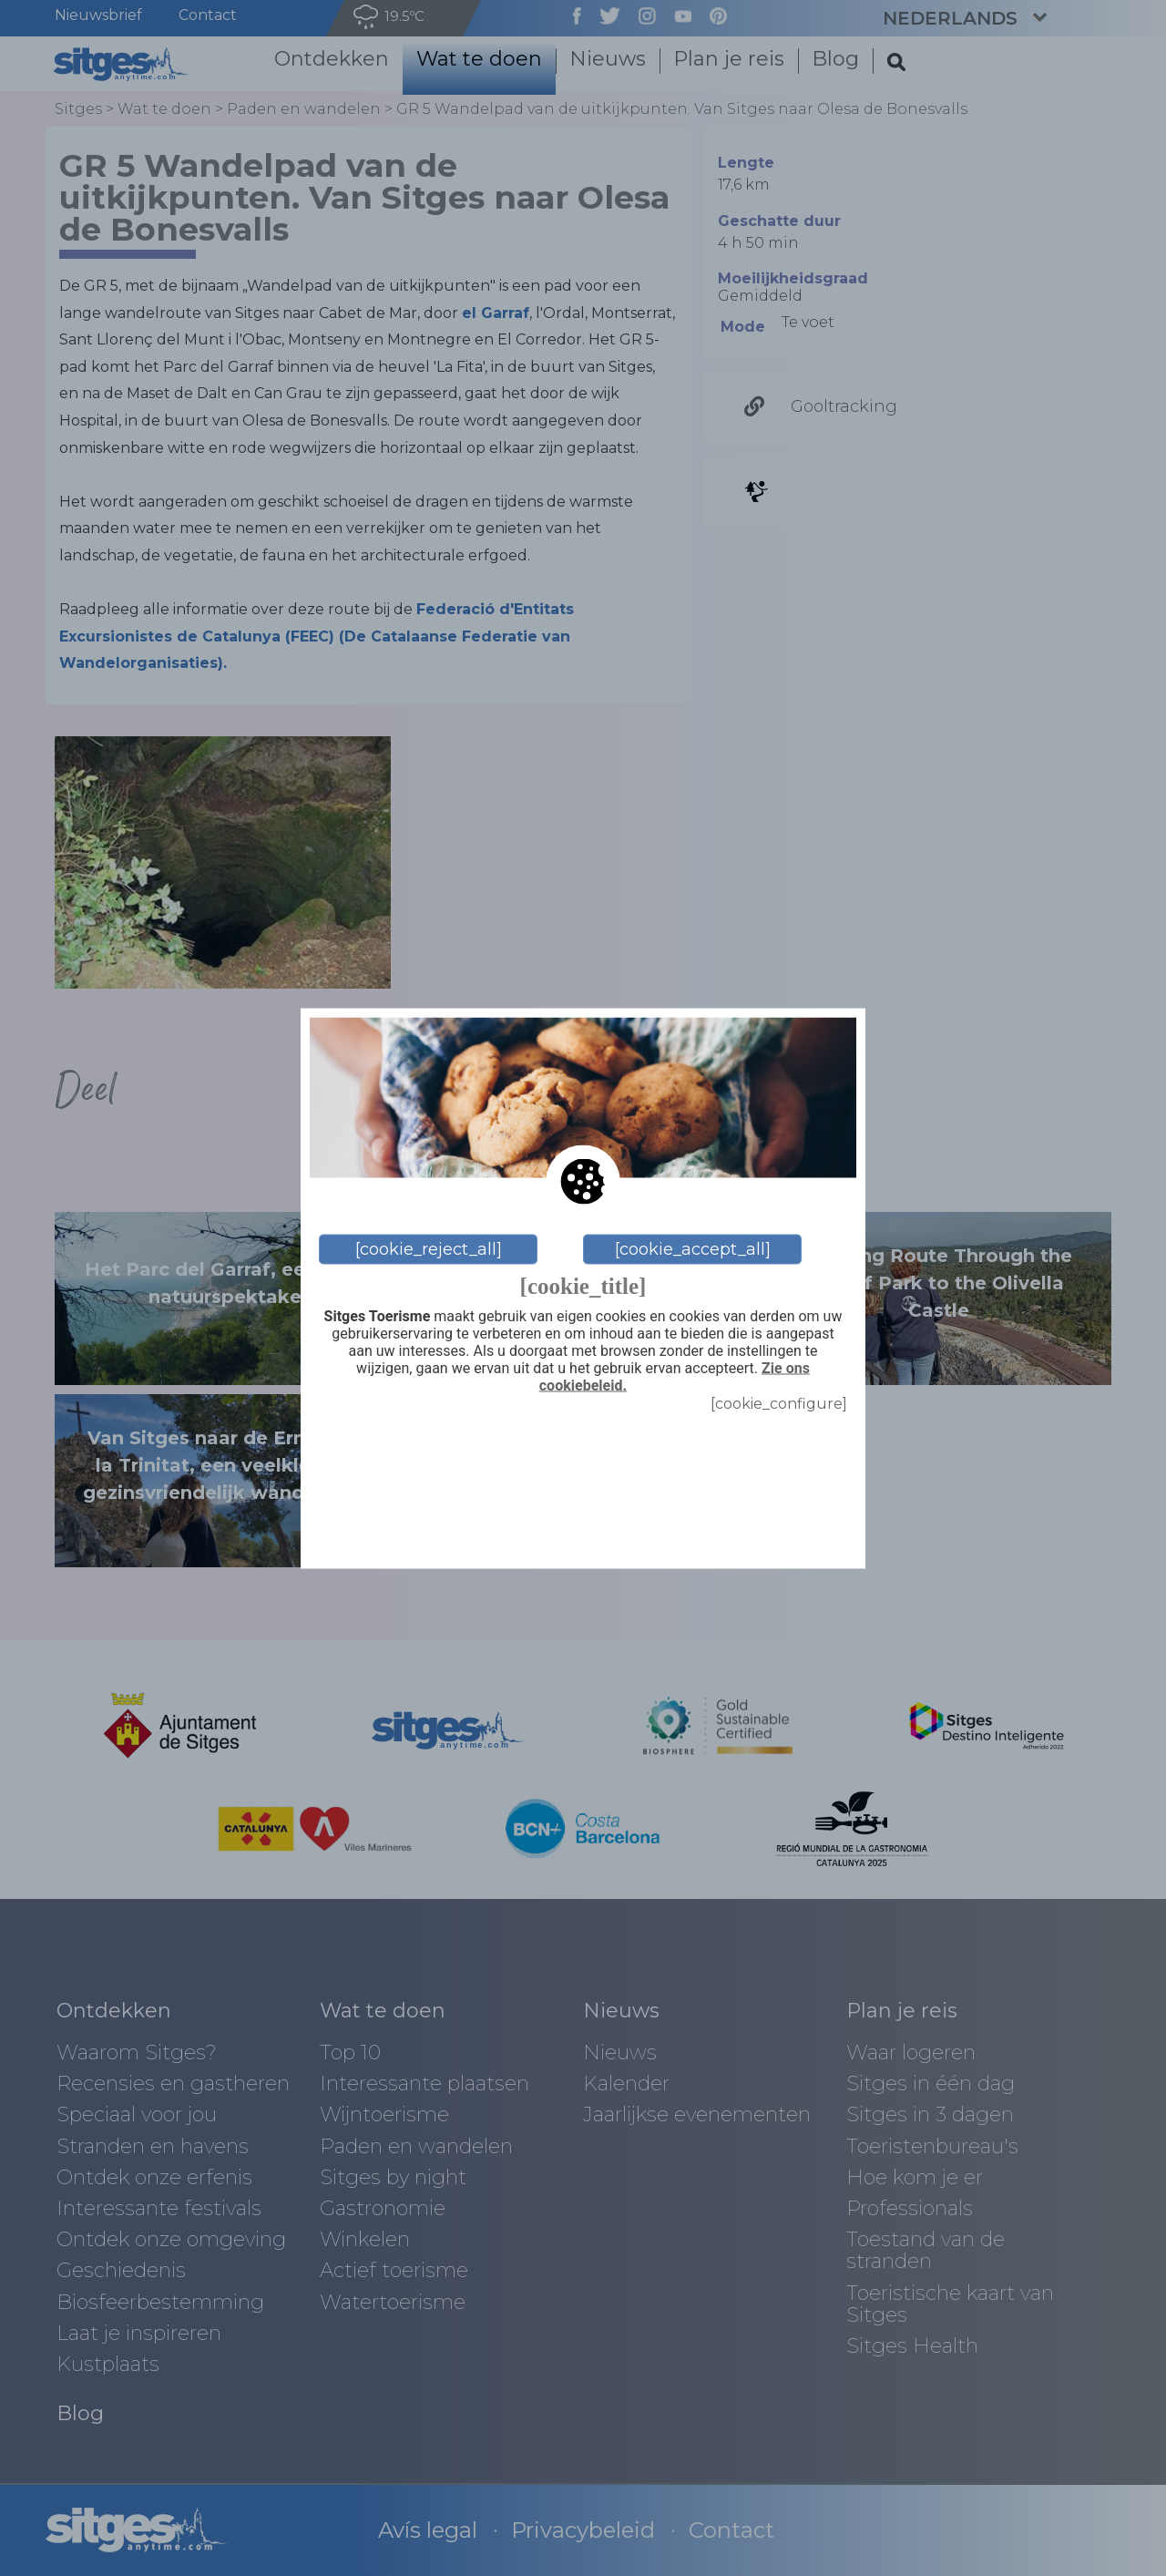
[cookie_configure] (779, 1403)
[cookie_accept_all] (693, 1249)
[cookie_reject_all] (428, 1249)
